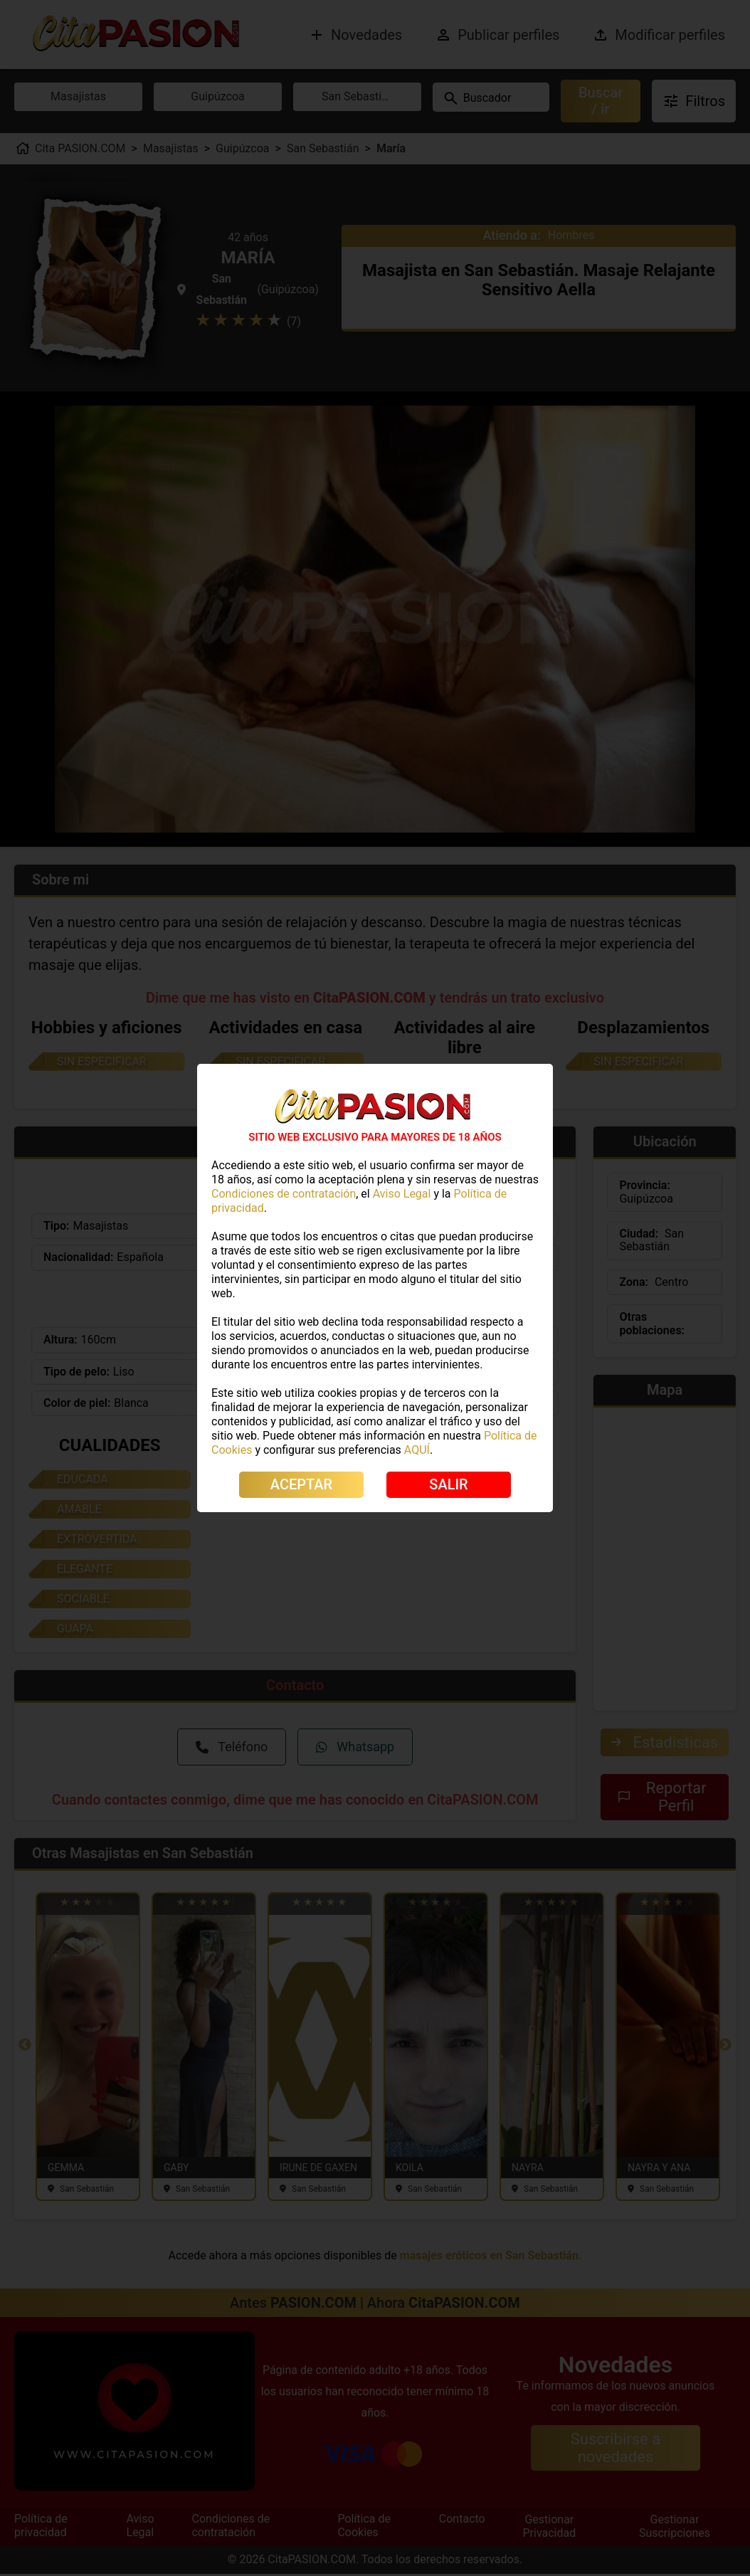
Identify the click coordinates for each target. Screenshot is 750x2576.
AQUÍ (417, 1450)
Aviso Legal (402, 1193)
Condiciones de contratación (283, 1193)
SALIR (448, 1484)
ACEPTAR (301, 1484)
